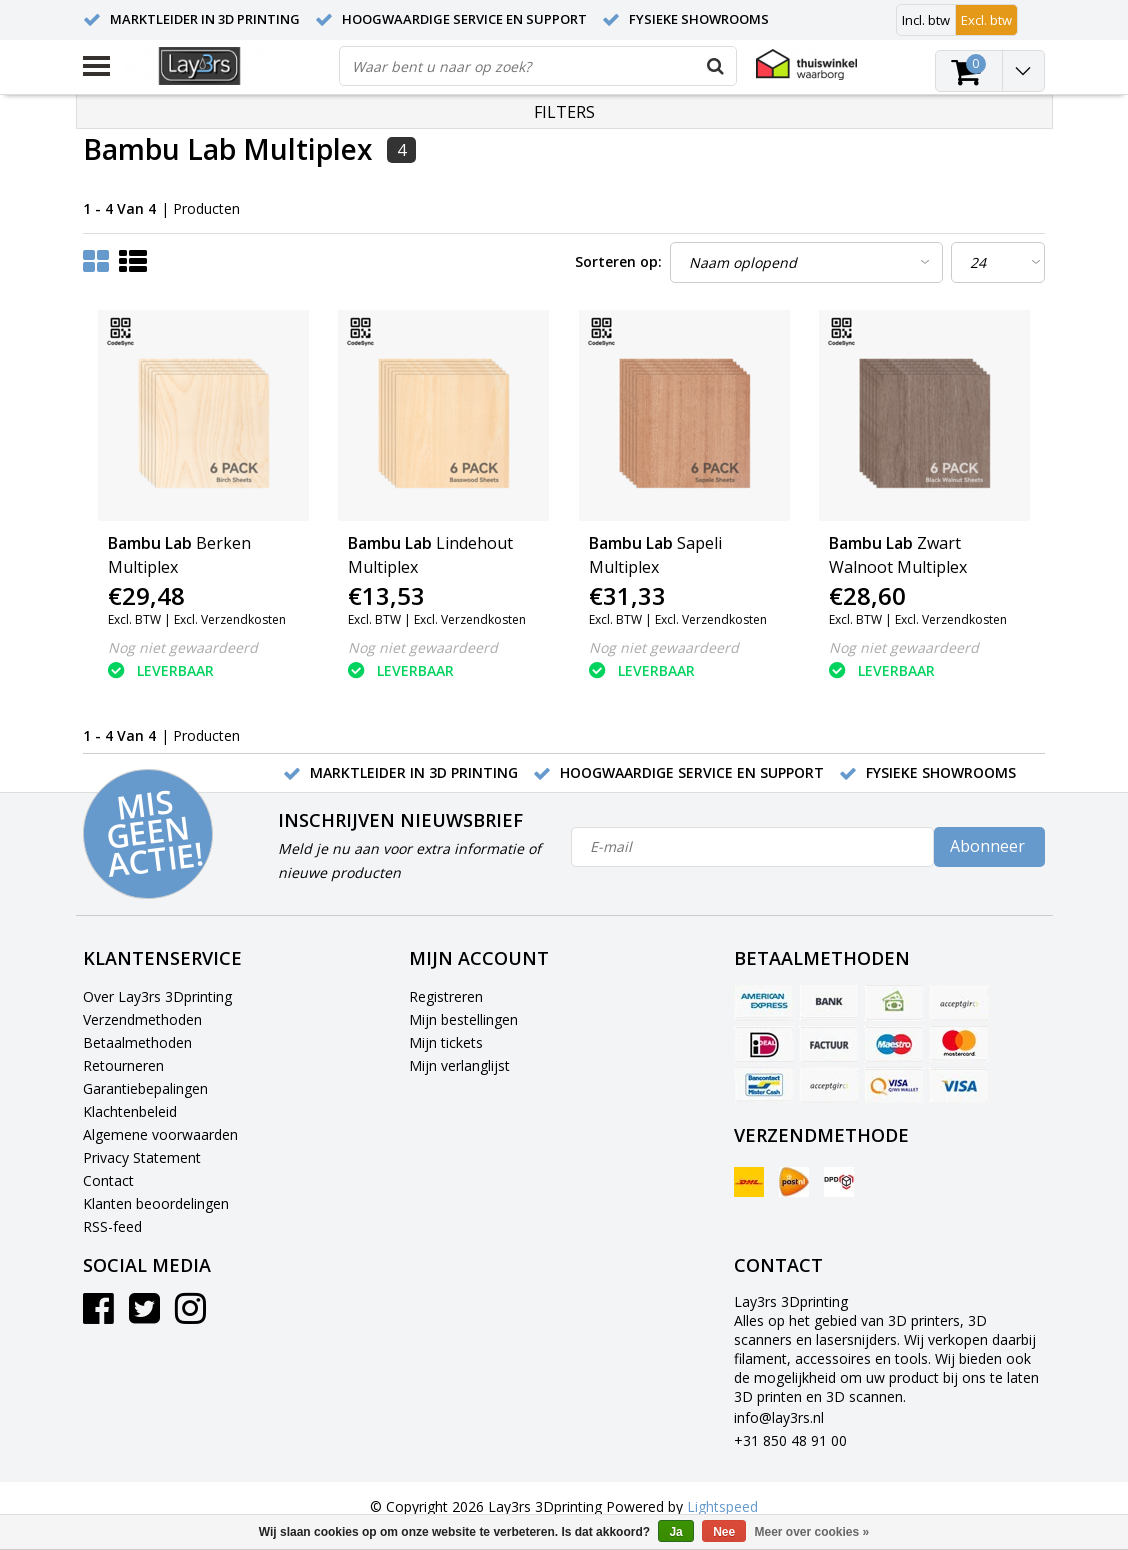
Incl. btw (926, 20)
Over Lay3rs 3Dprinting (157, 996)
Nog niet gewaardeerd (183, 647)
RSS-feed (112, 1226)
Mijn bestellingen (463, 1019)
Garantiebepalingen (145, 1088)
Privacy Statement (142, 1157)
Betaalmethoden (137, 1042)
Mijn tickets (446, 1042)
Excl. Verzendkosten (230, 619)
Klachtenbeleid (130, 1111)
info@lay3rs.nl (779, 1417)
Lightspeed (722, 1506)
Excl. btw (986, 20)
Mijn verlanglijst (459, 1065)
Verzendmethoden (142, 1019)
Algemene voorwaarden (160, 1134)
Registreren (446, 996)
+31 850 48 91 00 (790, 1440)
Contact (108, 1180)
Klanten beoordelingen (156, 1203)
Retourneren (123, 1065)
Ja (675, 1532)
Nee (724, 1532)
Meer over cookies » (812, 1532)
